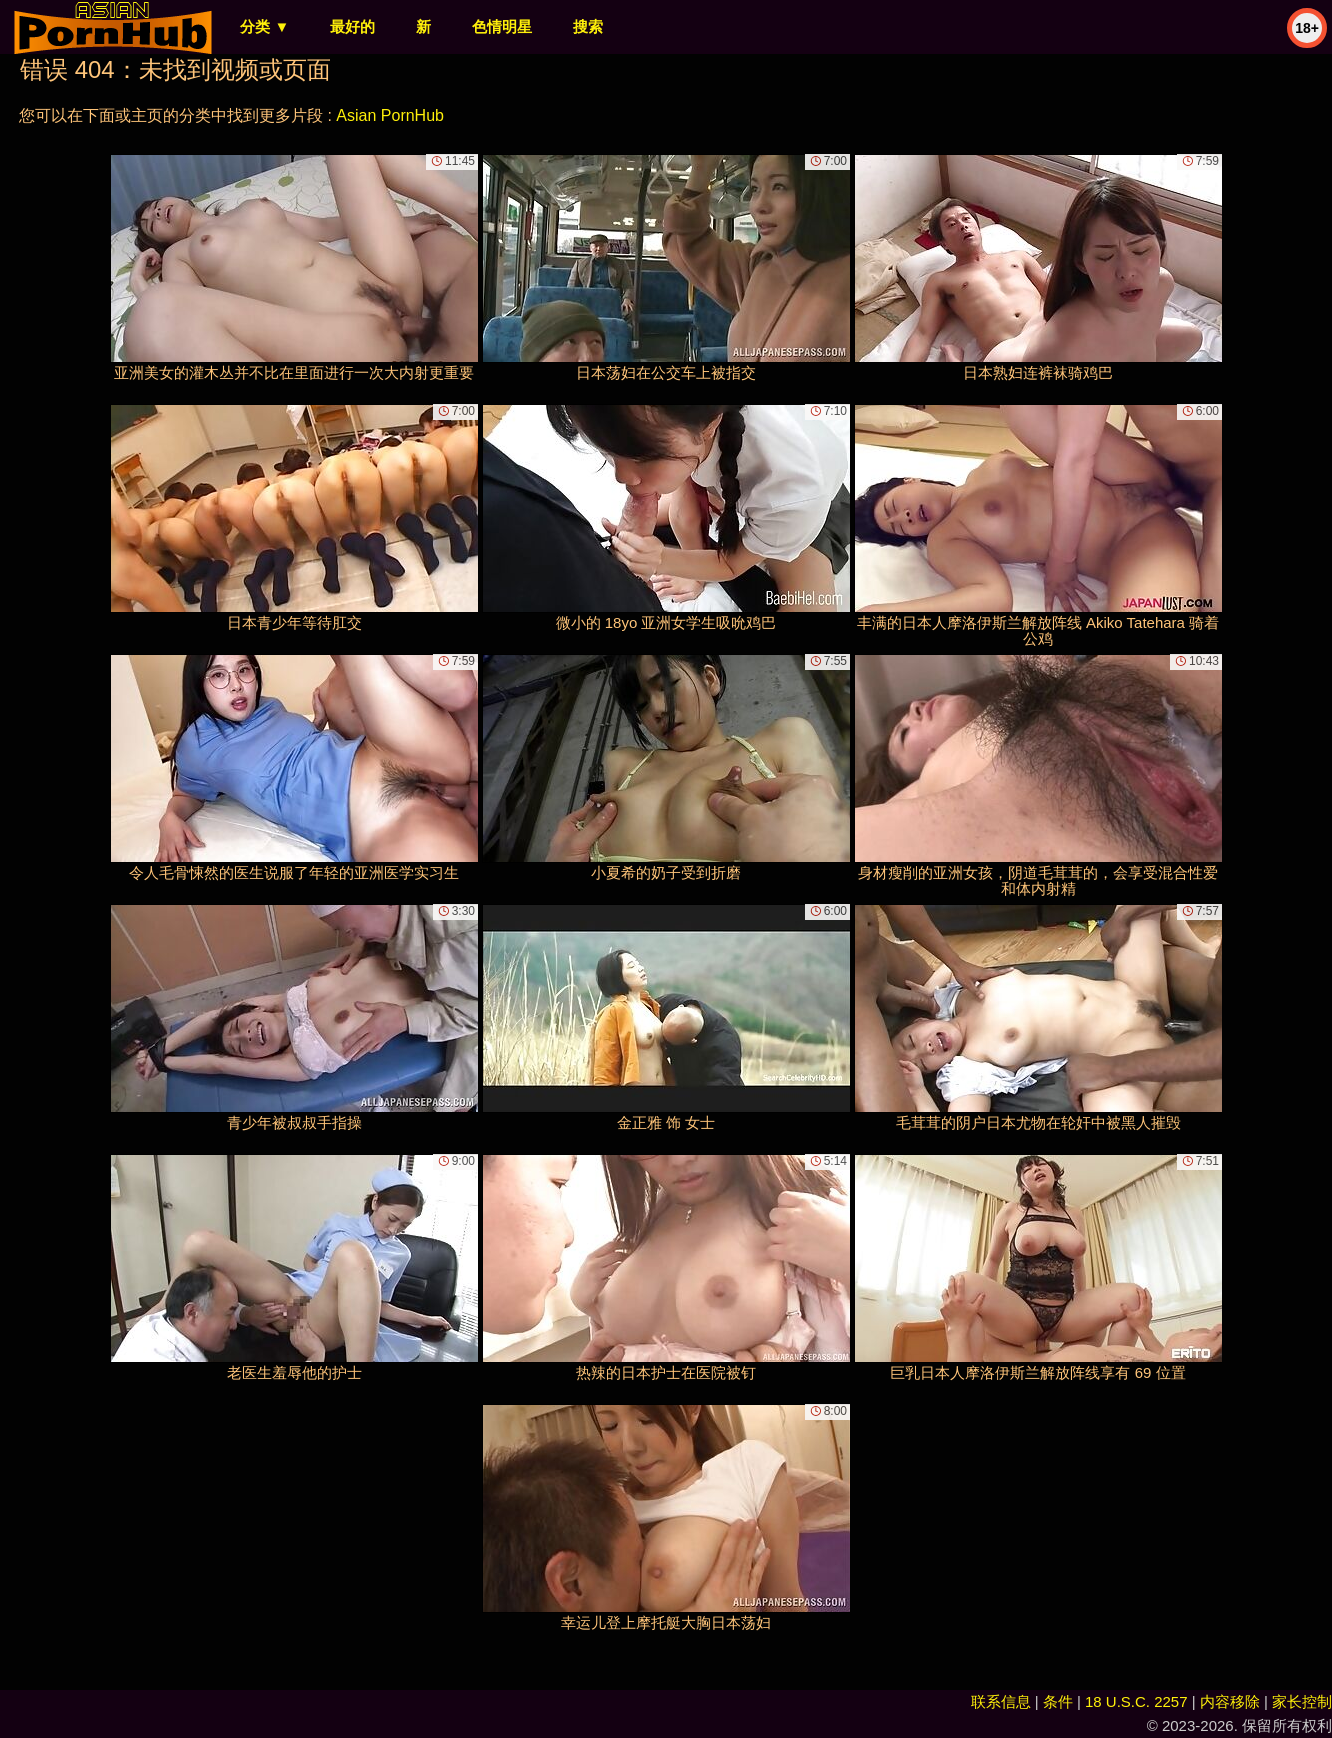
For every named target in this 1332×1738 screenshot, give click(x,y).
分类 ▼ (264, 26)
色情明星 (502, 26)
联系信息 (1001, 1701)
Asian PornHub (390, 115)
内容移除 (1230, 1701)
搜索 (588, 26)
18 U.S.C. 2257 (1136, 1701)
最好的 (352, 26)
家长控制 (1302, 1701)
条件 (1058, 1701)
